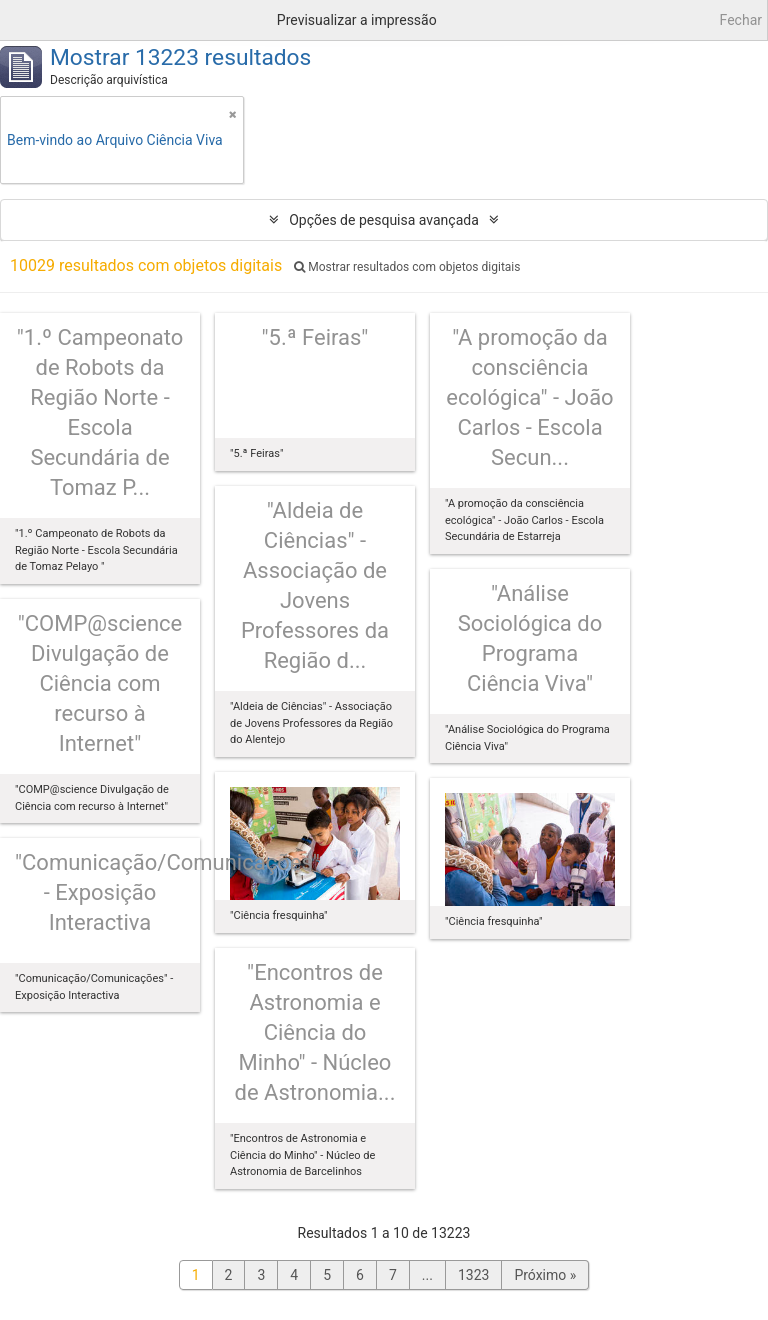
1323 (473, 1275)
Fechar (741, 20)
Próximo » (545, 1275)
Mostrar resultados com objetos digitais (407, 267)
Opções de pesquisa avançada (384, 220)
